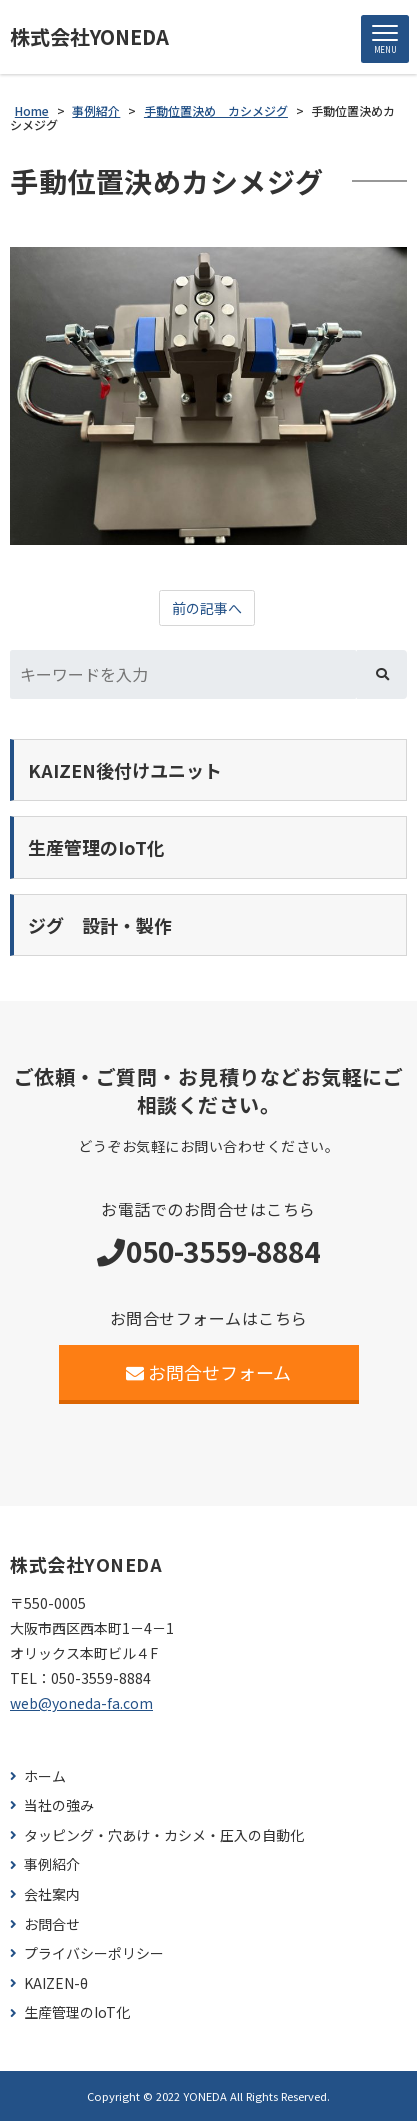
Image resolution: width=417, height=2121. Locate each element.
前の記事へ (207, 608)
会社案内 (52, 1894)
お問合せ (52, 1924)
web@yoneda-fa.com (81, 1703)
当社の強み (59, 1805)
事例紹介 (52, 1864)
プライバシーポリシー (94, 1953)
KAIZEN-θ (56, 1983)
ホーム (45, 1776)
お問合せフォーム (208, 1372)
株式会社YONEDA (89, 37)
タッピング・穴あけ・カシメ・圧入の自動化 (164, 1835)
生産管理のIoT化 (77, 2012)
